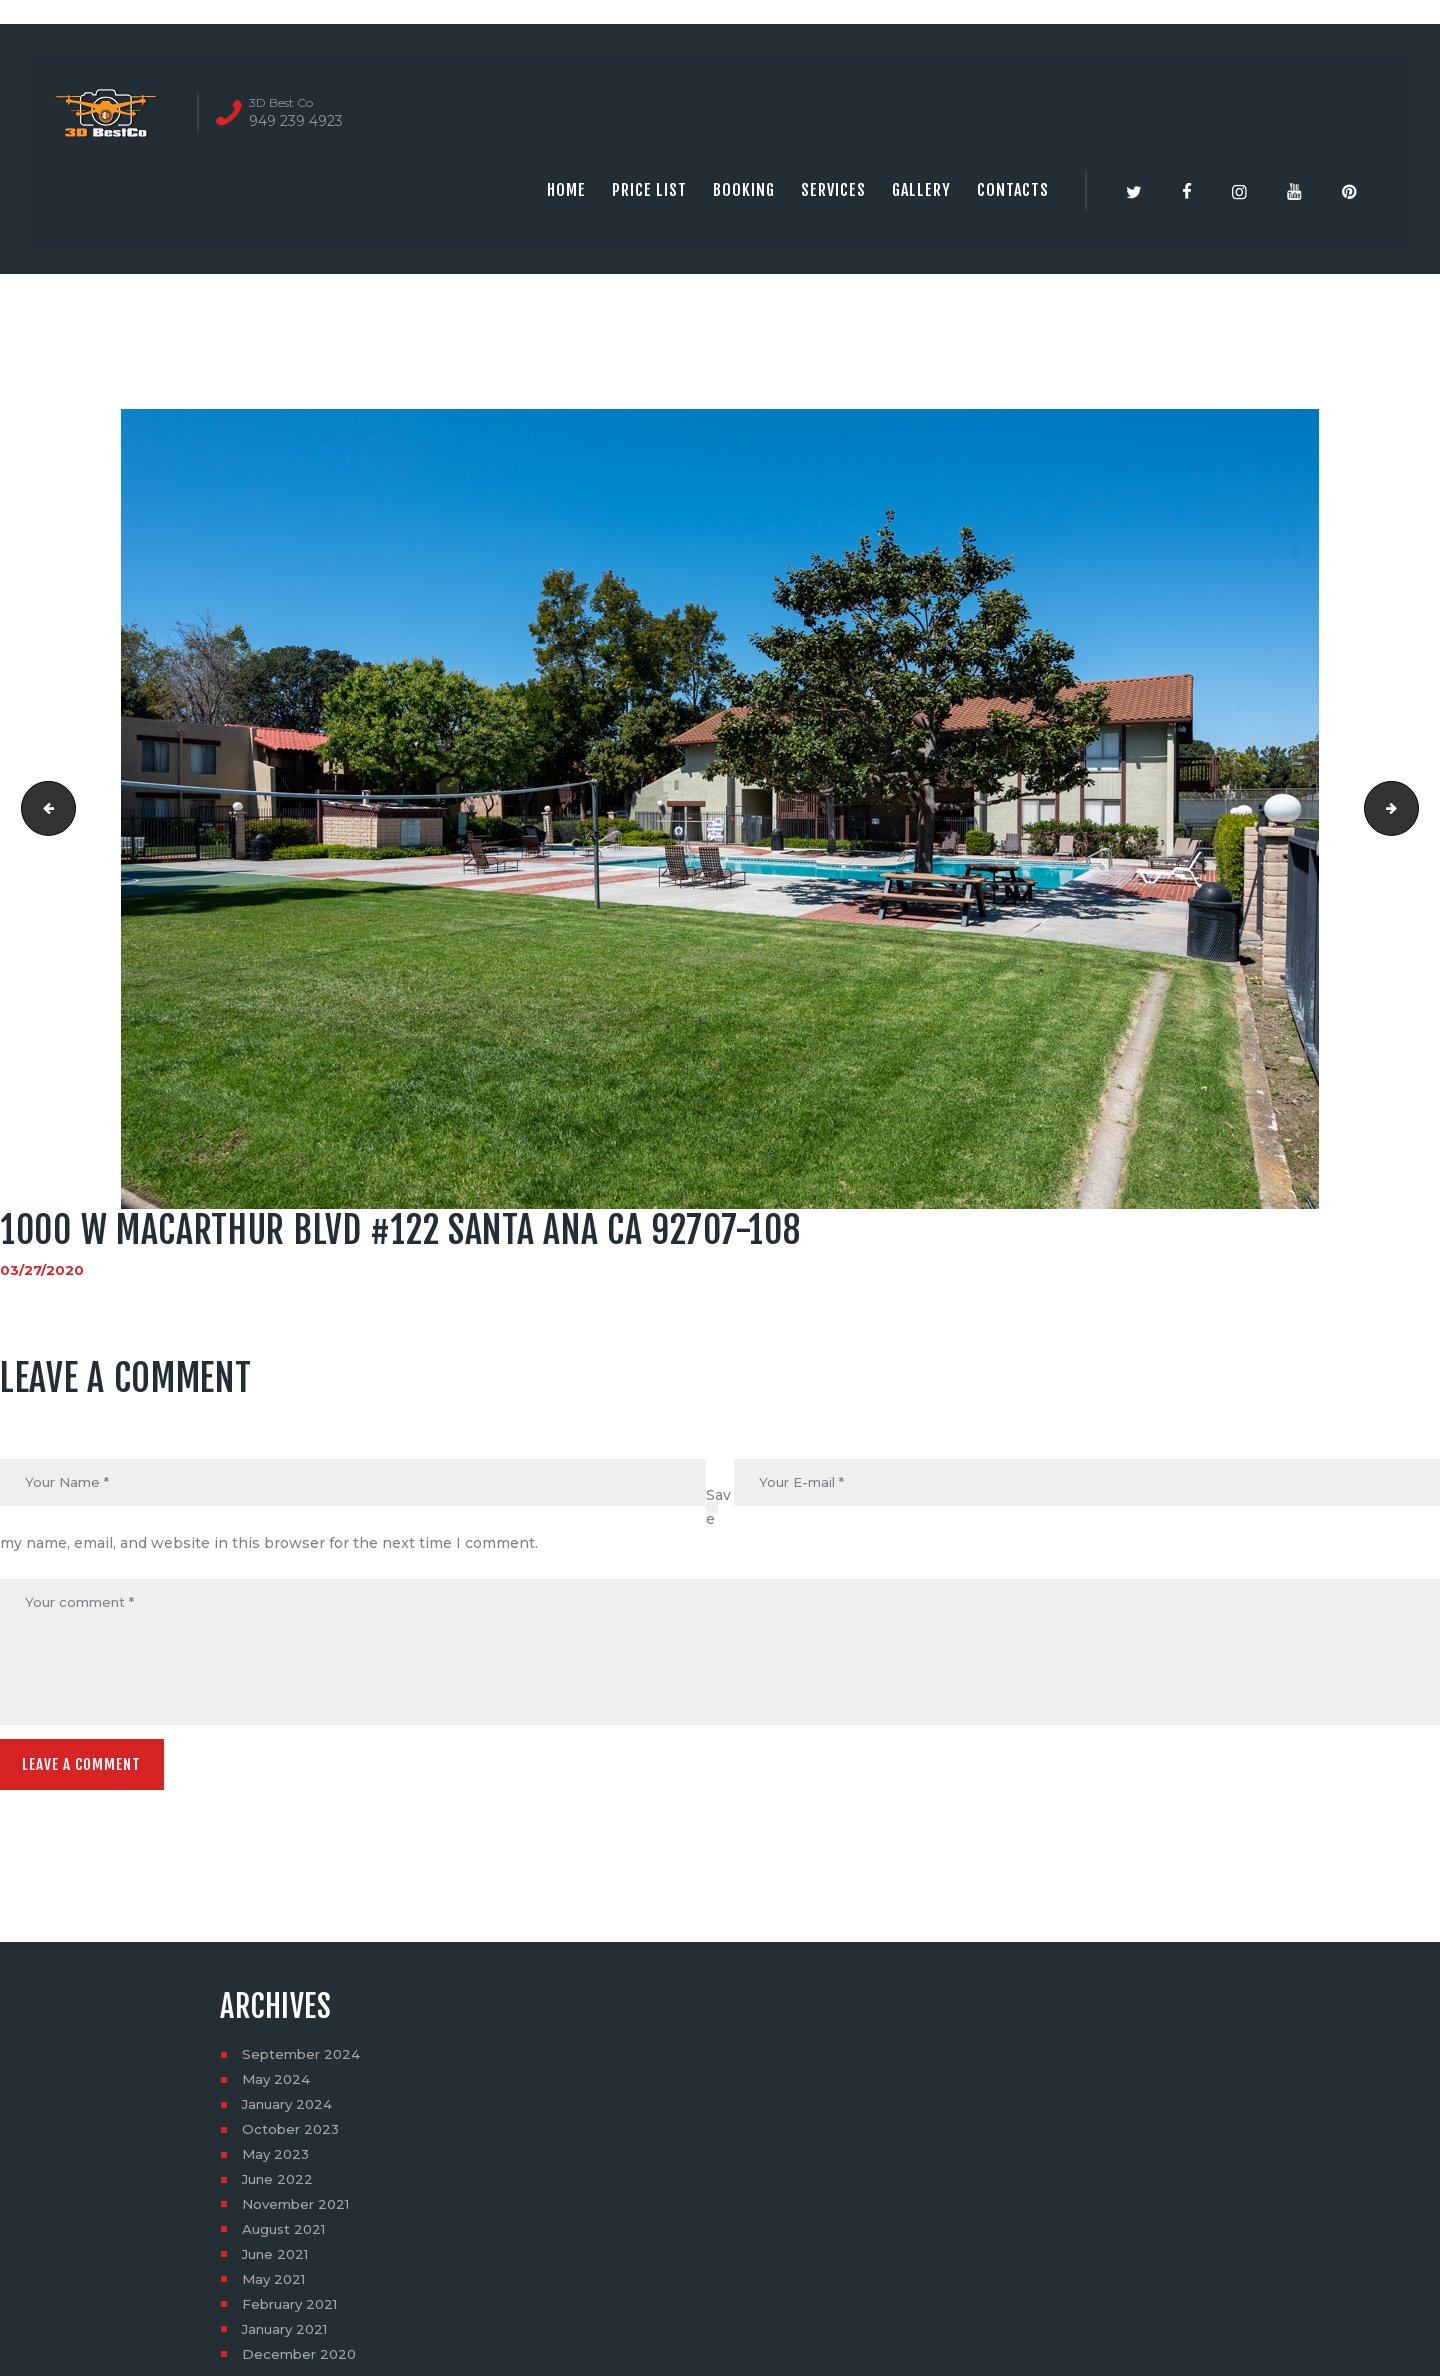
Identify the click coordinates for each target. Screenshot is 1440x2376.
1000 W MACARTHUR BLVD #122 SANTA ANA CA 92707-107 (43, 809)
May (277, 2086)
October (292, 2136)
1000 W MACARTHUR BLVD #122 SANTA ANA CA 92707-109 (1411, 809)
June (280, 2186)
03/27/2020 (42, 1270)
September (303, 2061)
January (290, 2111)
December (301, 2361)
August (286, 2236)
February (293, 2311)
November (299, 2211)
